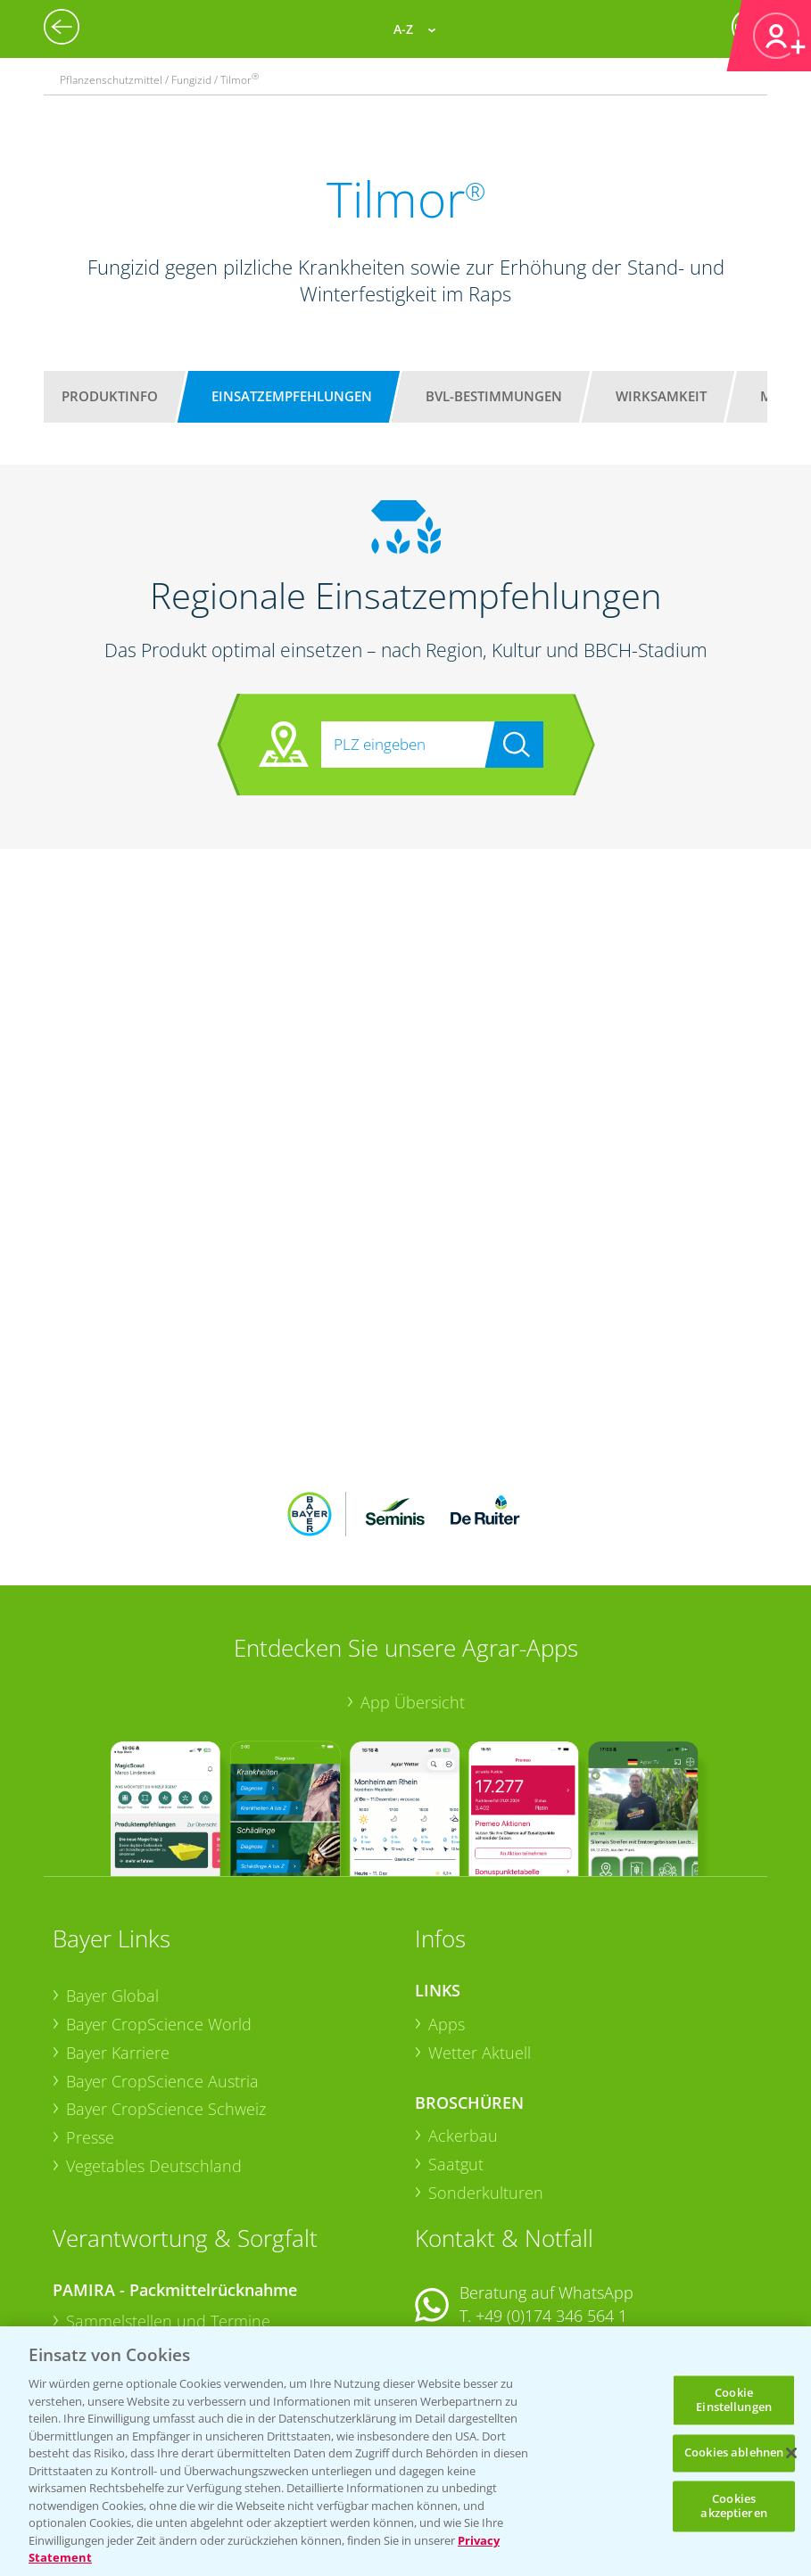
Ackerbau (463, 2018)
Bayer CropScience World (159, 1907)
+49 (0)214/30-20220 (550, 2324)
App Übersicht (412, 1585)
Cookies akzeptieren (733, 2505)
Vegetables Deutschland (154, 2048)
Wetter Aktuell (479, 1935)
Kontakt (467, 2245)
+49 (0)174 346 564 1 (551, 2199)
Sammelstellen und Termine (168, 2204)
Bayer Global (112, 1878)
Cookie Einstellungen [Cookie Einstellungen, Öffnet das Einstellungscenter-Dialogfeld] (734, 2400)
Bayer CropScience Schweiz (166, 1992)
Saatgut (456, 2047)
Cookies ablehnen (733, 2453)
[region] (405, 2451)
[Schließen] (791, 2453)
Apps (446, 1907)
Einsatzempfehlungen (291, 396)
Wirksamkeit (661, 396)
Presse (90, 2020)
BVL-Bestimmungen (494, 396)
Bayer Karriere (118, 1935)
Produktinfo (110, 396)
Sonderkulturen (485, 2075)
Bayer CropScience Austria (162, 1963)
